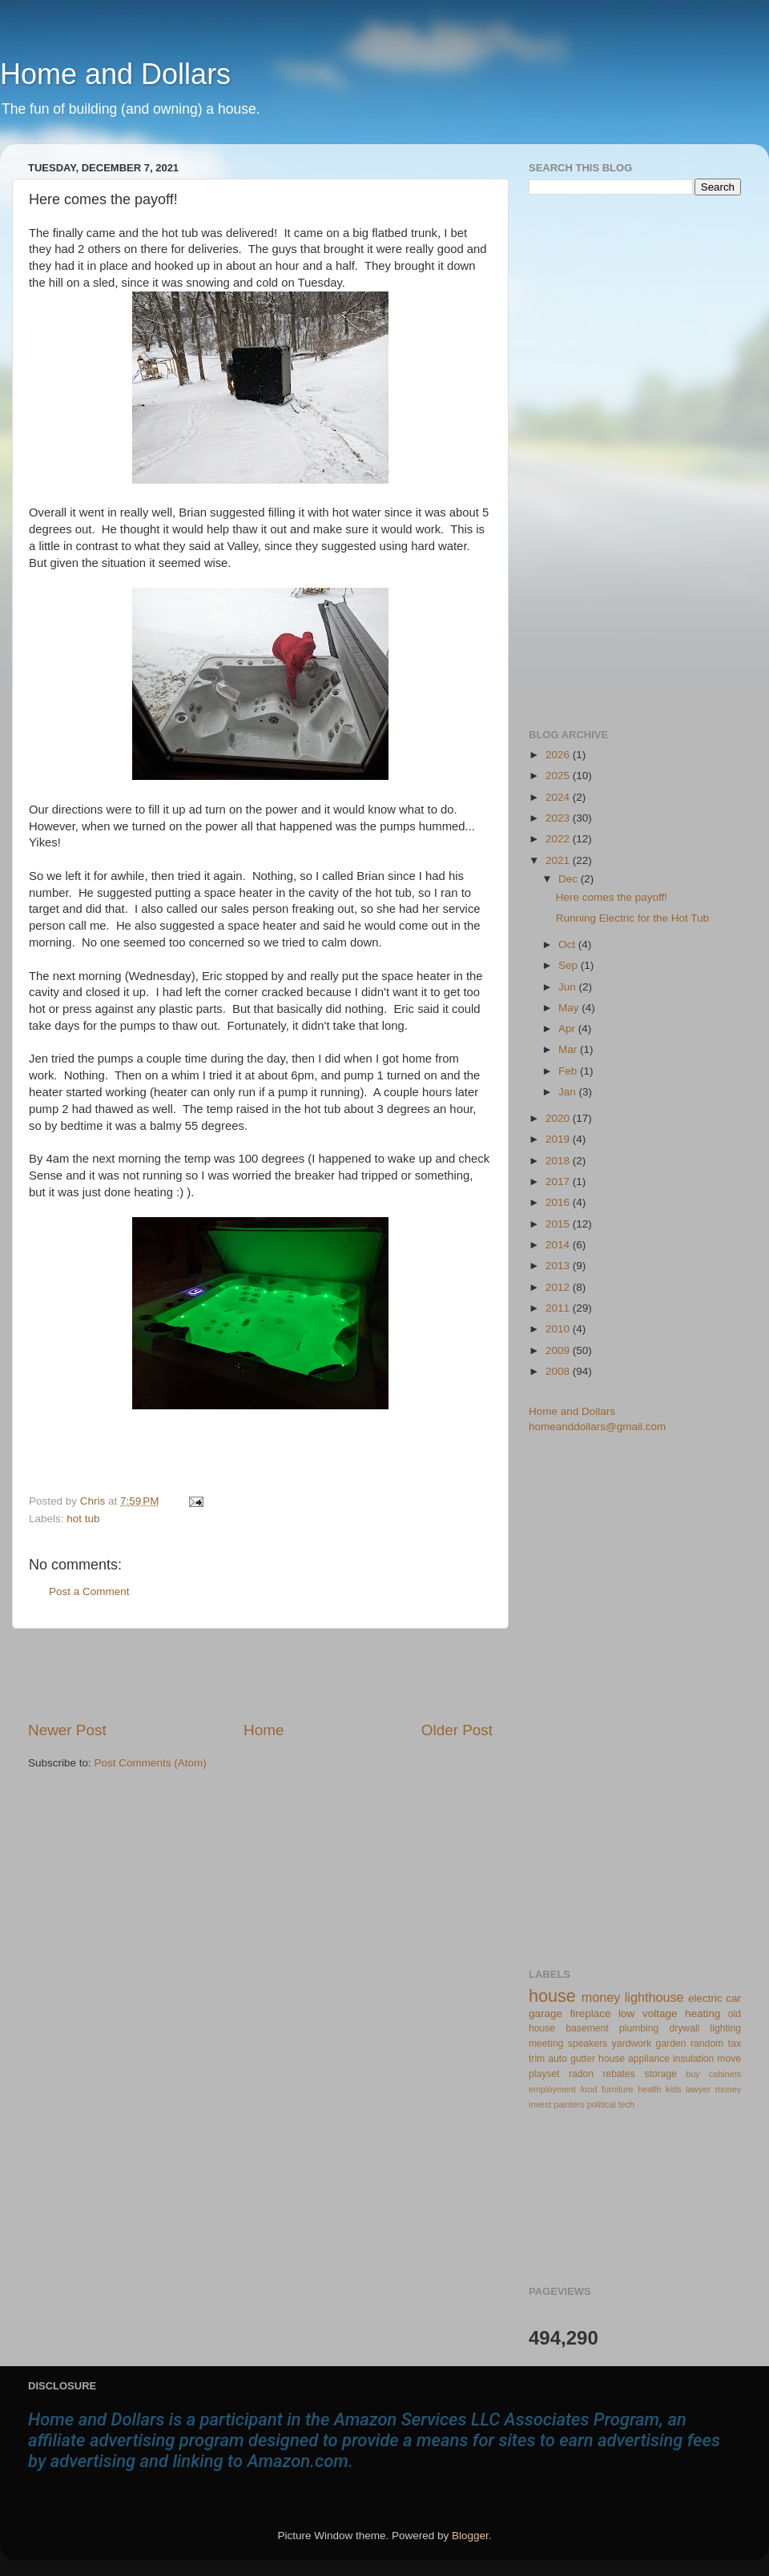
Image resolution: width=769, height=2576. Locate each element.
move (729, 2058)
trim (537, 2058)
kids (673, 2089)
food (588, 2089)
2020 (559, 1118)
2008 (559, 1371)
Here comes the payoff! (611, 897)
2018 (559, 1161)
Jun (568, 987)
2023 (559, 818)
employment (552, 2089)
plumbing (638, 2028)
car (733, 1998)
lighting (726, 2028)
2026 (559, 755)
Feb (569, 1071)
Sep (569, 965)
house (552, 1996)
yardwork (631, 2043)
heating (702, 2013)
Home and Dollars (115, 74)
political (601, 2104)
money (601, 1997)
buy (692, 2074)
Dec (569, 879)
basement (587, 2028)
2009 (559, 1350)
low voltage (647, 2013)
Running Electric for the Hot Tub (632, 918)
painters (569, 2104)
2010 (559, 1329)
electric (705, 1998)
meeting (546, 2043)
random (706, 2043)
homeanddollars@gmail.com (597, 1427)
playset (544, 2074)
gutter (582, 2058)
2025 (559, 776)
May (570, 1008)
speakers (587, 2043)
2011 (559, 1308)
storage (660, 2074)
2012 (559, 1287)
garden (671, 2043)
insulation (693, 2058)
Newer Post (67, 1730)
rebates (618, 2074)
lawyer (698, 2089)
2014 (559, 1245)
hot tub (82, 1519)
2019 (559, 1139)
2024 (559, 797)
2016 (559, 1202)
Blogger (470, 2536)
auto (557, 2058)
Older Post (457, 1730)
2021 (559, 860)
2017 (559, 1181)
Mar (569, 1049)
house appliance (634, 2058)
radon (581, 2074)
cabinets (725, 2074)
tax (734, 2043)
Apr (568, 1029)
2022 (559, 839)
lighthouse (654, 1997)
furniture (618, 2089)
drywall (685, 2028)
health (649, 2089)
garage (545, 2013)
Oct (568, 944)
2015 (559, 1224)
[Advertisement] (260, 1674)
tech (626, 2104)
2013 (559, 1266)
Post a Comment (89, 1591)
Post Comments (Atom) (151, 1763)
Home (264, 1730)
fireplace (590, 2013)
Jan (568, 1092)
